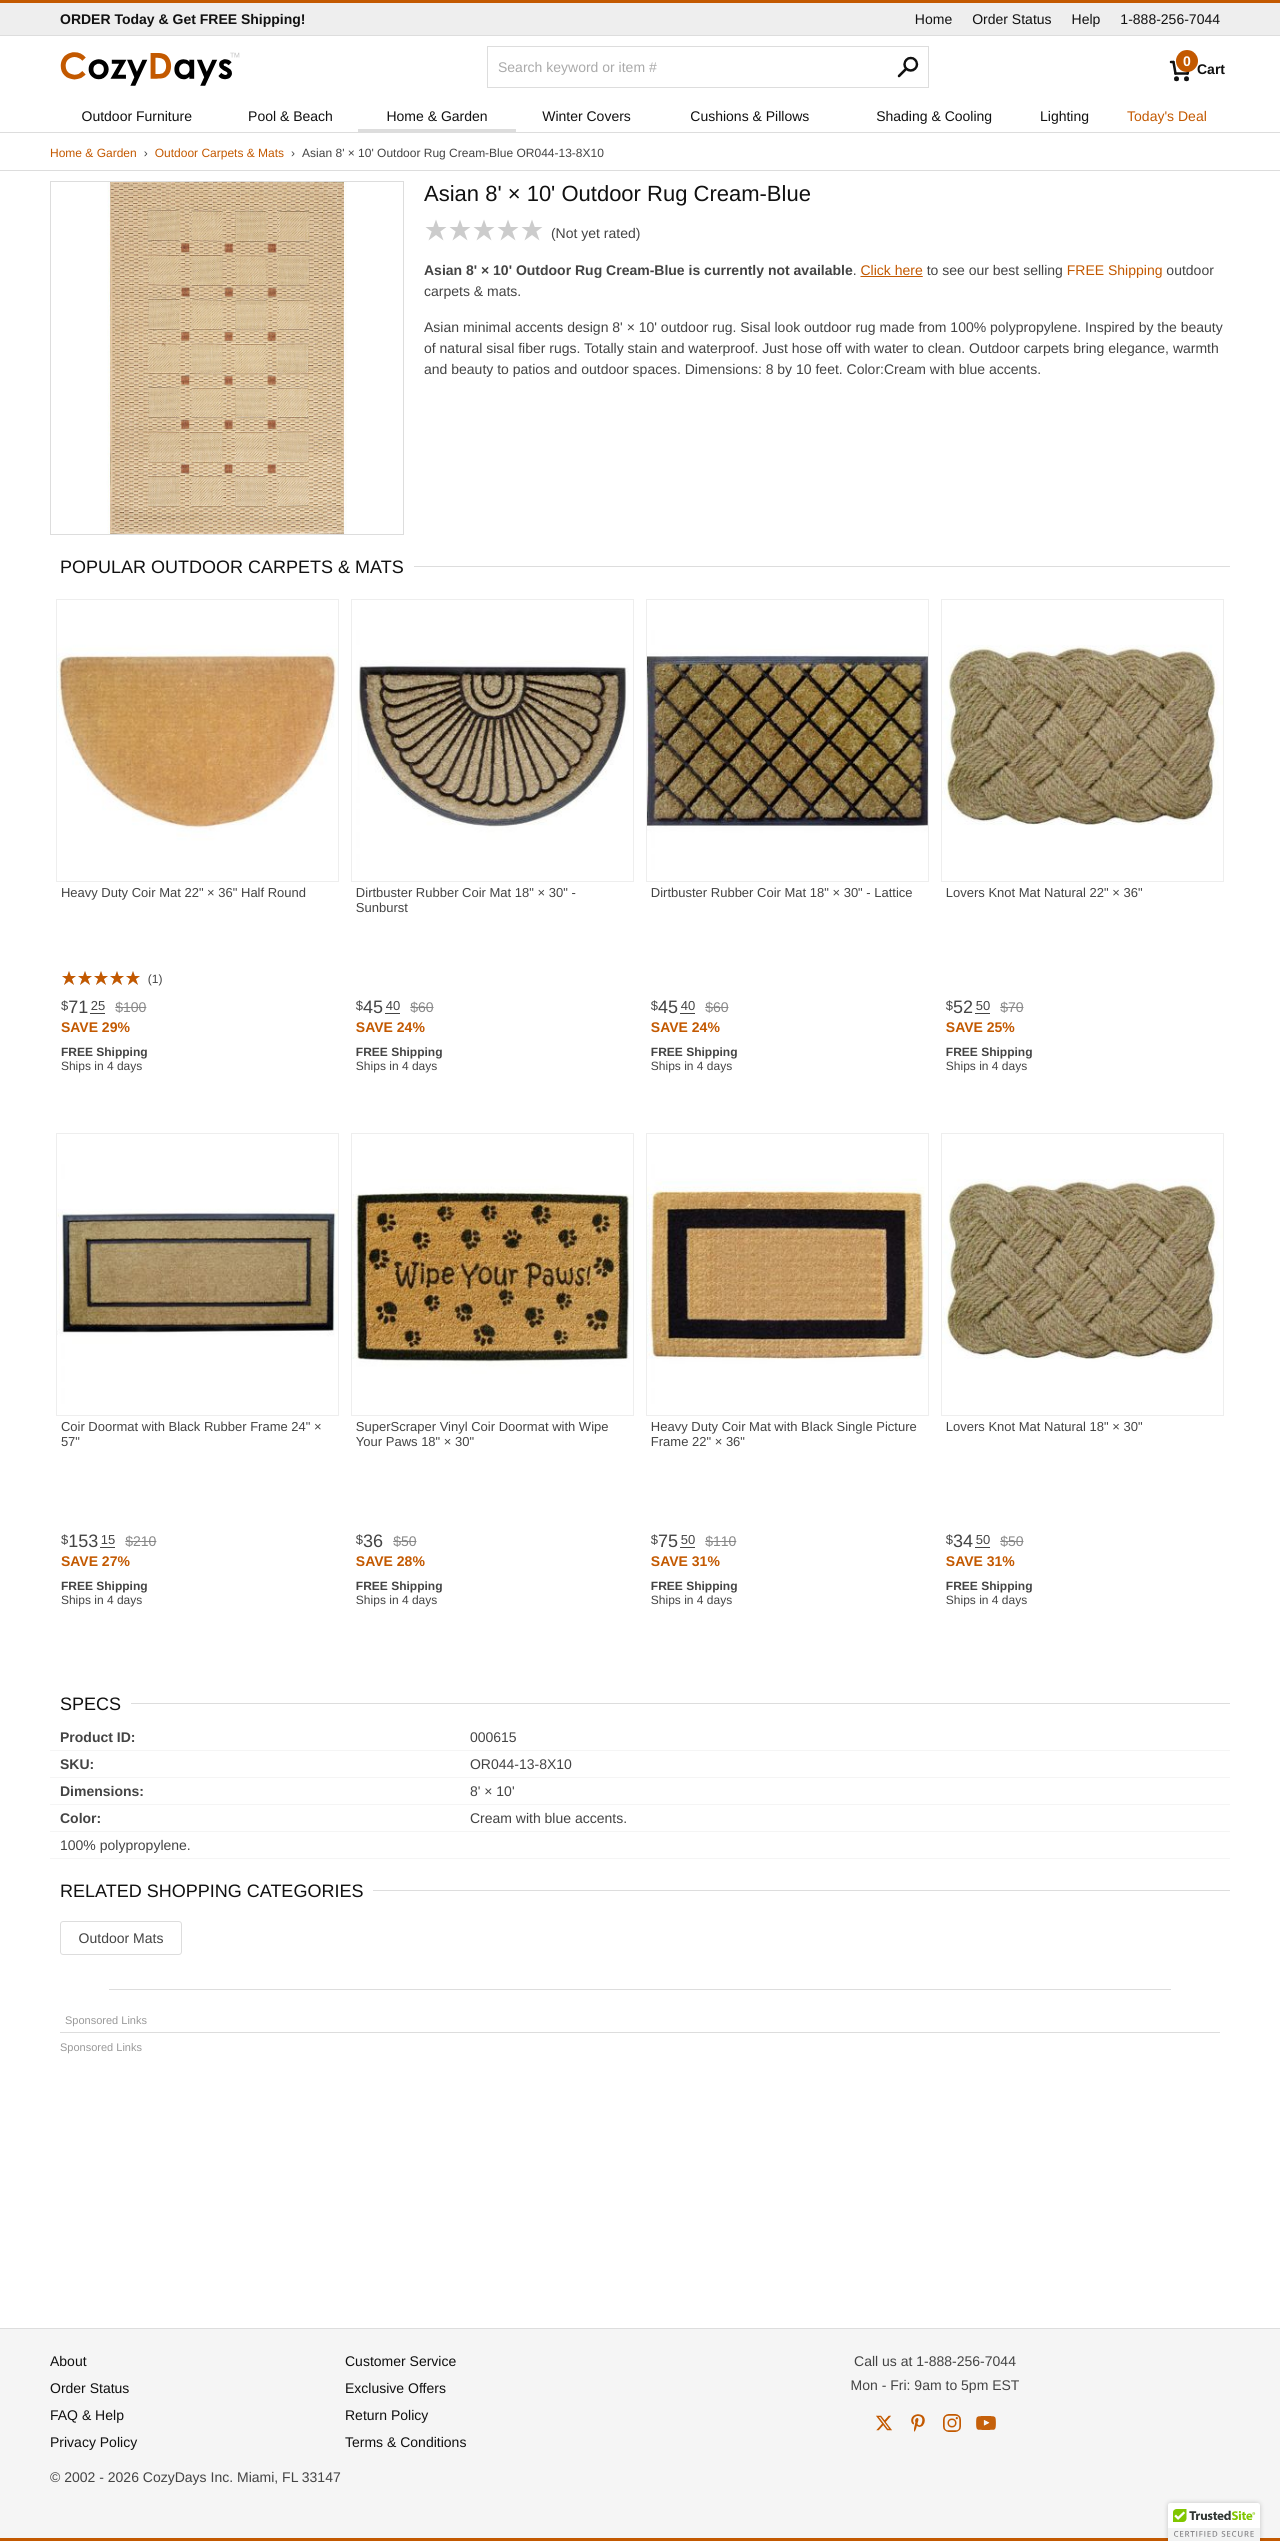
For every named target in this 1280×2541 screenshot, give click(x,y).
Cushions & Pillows (749, 116)
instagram (952, 2423)
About (68, 2361)
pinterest (918, 2423)
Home (933, 19)
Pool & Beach (290, 116)
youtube (986, 2423)
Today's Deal (1167, 116)
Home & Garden (436, 116)
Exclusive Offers (395, 2388)
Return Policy (386, 2415)
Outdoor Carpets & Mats (219, 153)
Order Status (1011, 19)
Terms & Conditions (405, 2442)
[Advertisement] (640, 2182)
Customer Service (400, 2361)
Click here (892, 270)
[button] (1214, 2522)
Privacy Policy (93, 2442)
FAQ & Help (87, 2415)
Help (1086, 19)
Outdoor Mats (121, 1938)
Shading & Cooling (934, 116)
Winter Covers (586, 116)
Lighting (1064, 116)
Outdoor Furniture (137, 116)
